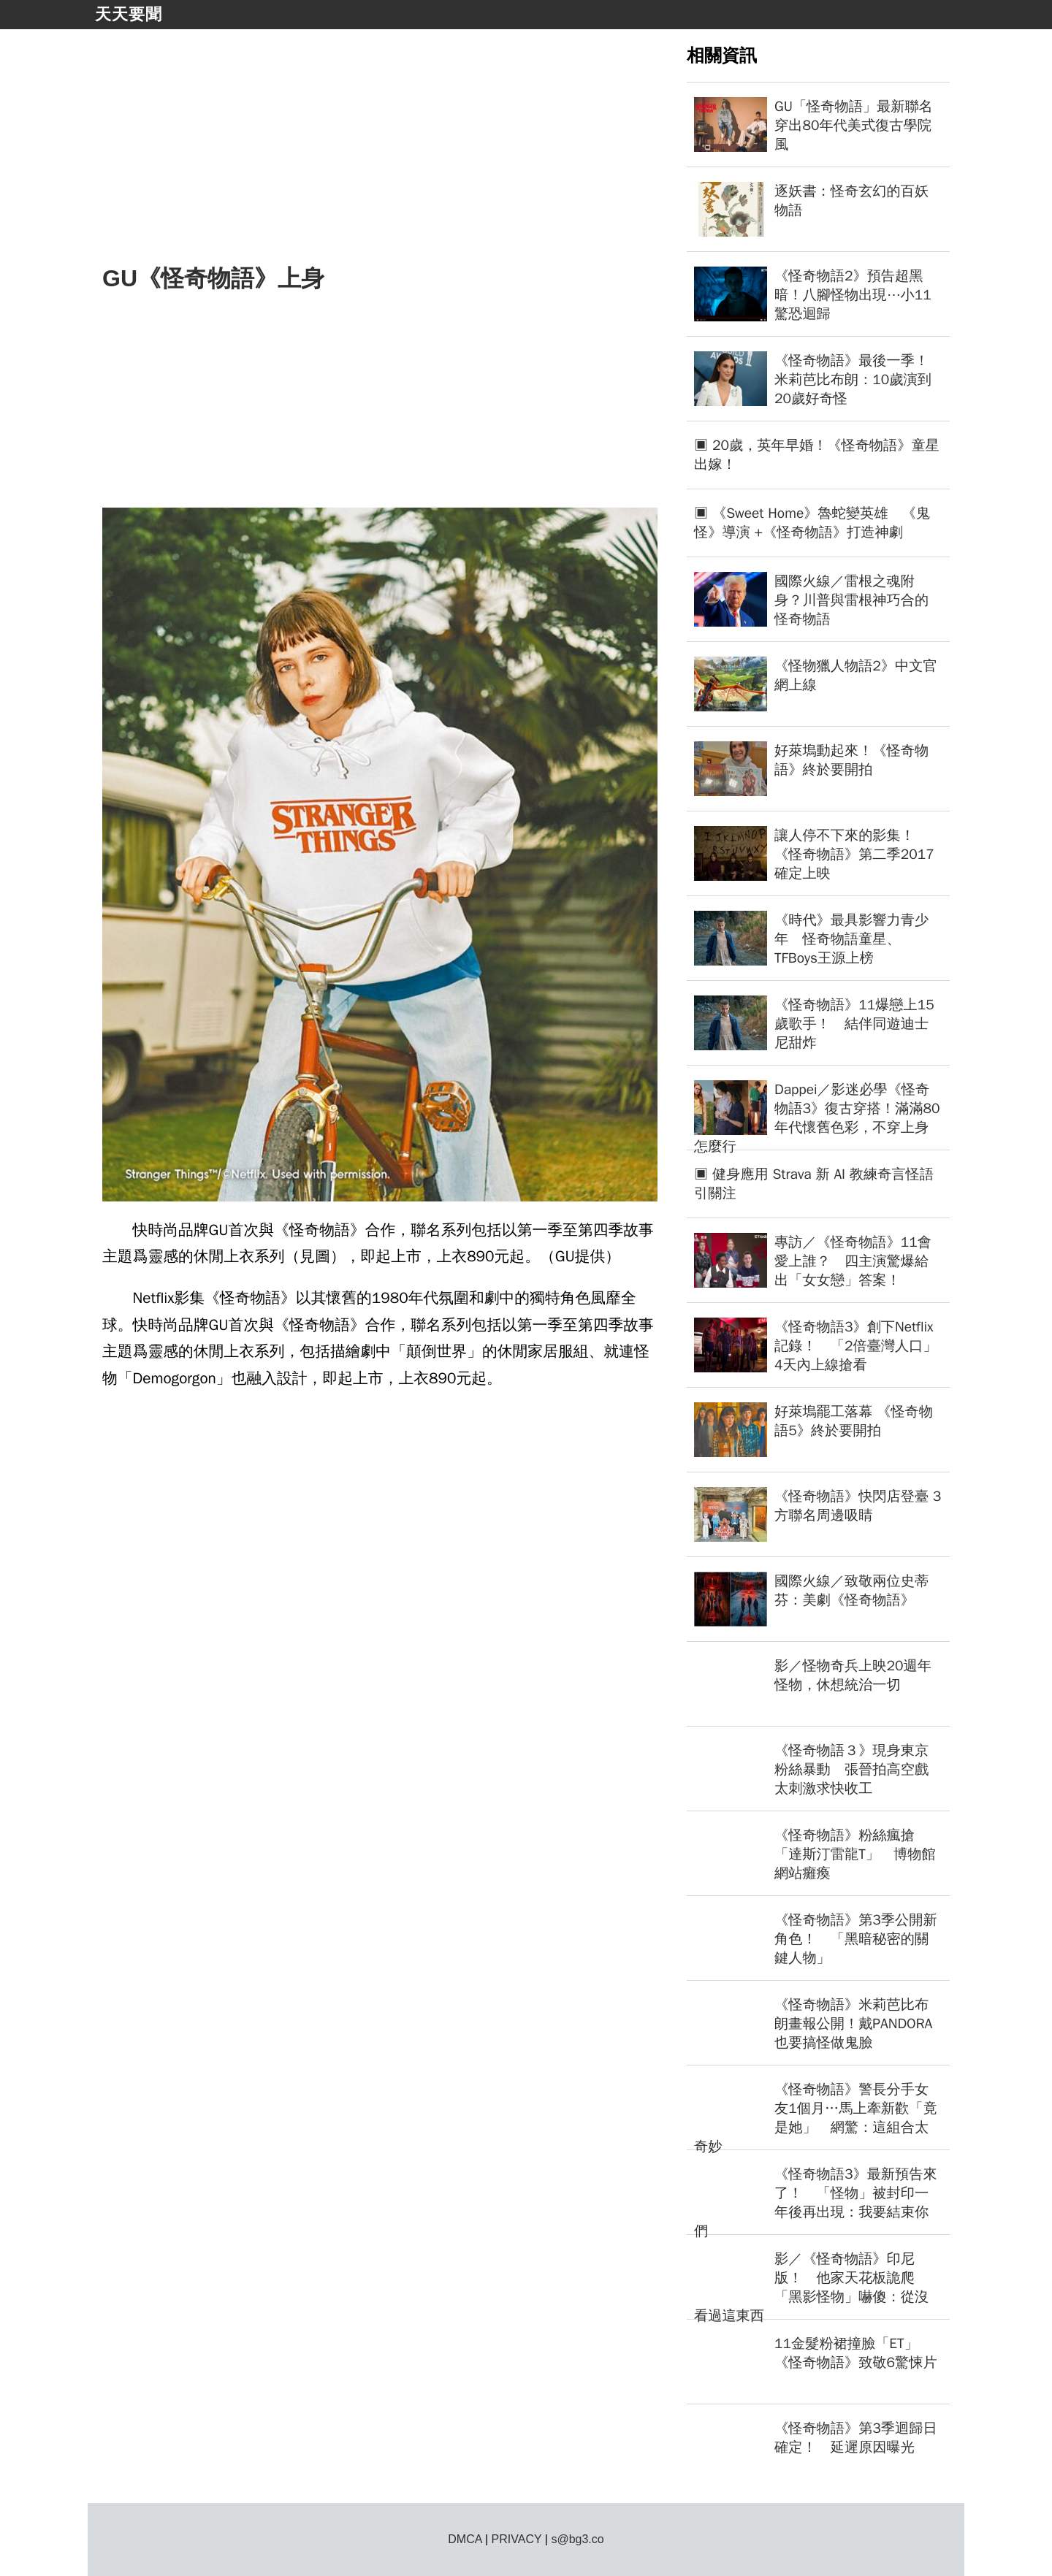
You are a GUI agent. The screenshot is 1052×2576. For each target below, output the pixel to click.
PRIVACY (517, 2539)
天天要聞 (128, 14)
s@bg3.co (577, 2539)
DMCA (464, 2539)
